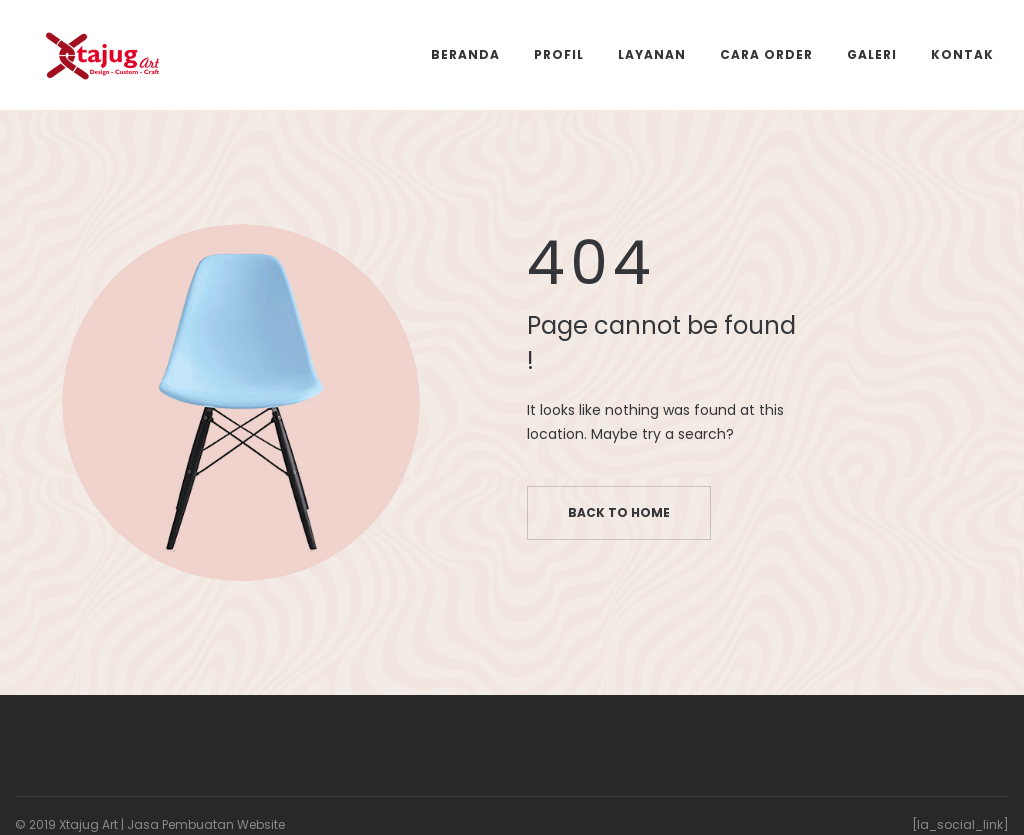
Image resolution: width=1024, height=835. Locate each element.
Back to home (619, 512)
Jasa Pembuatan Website (206, 824)
